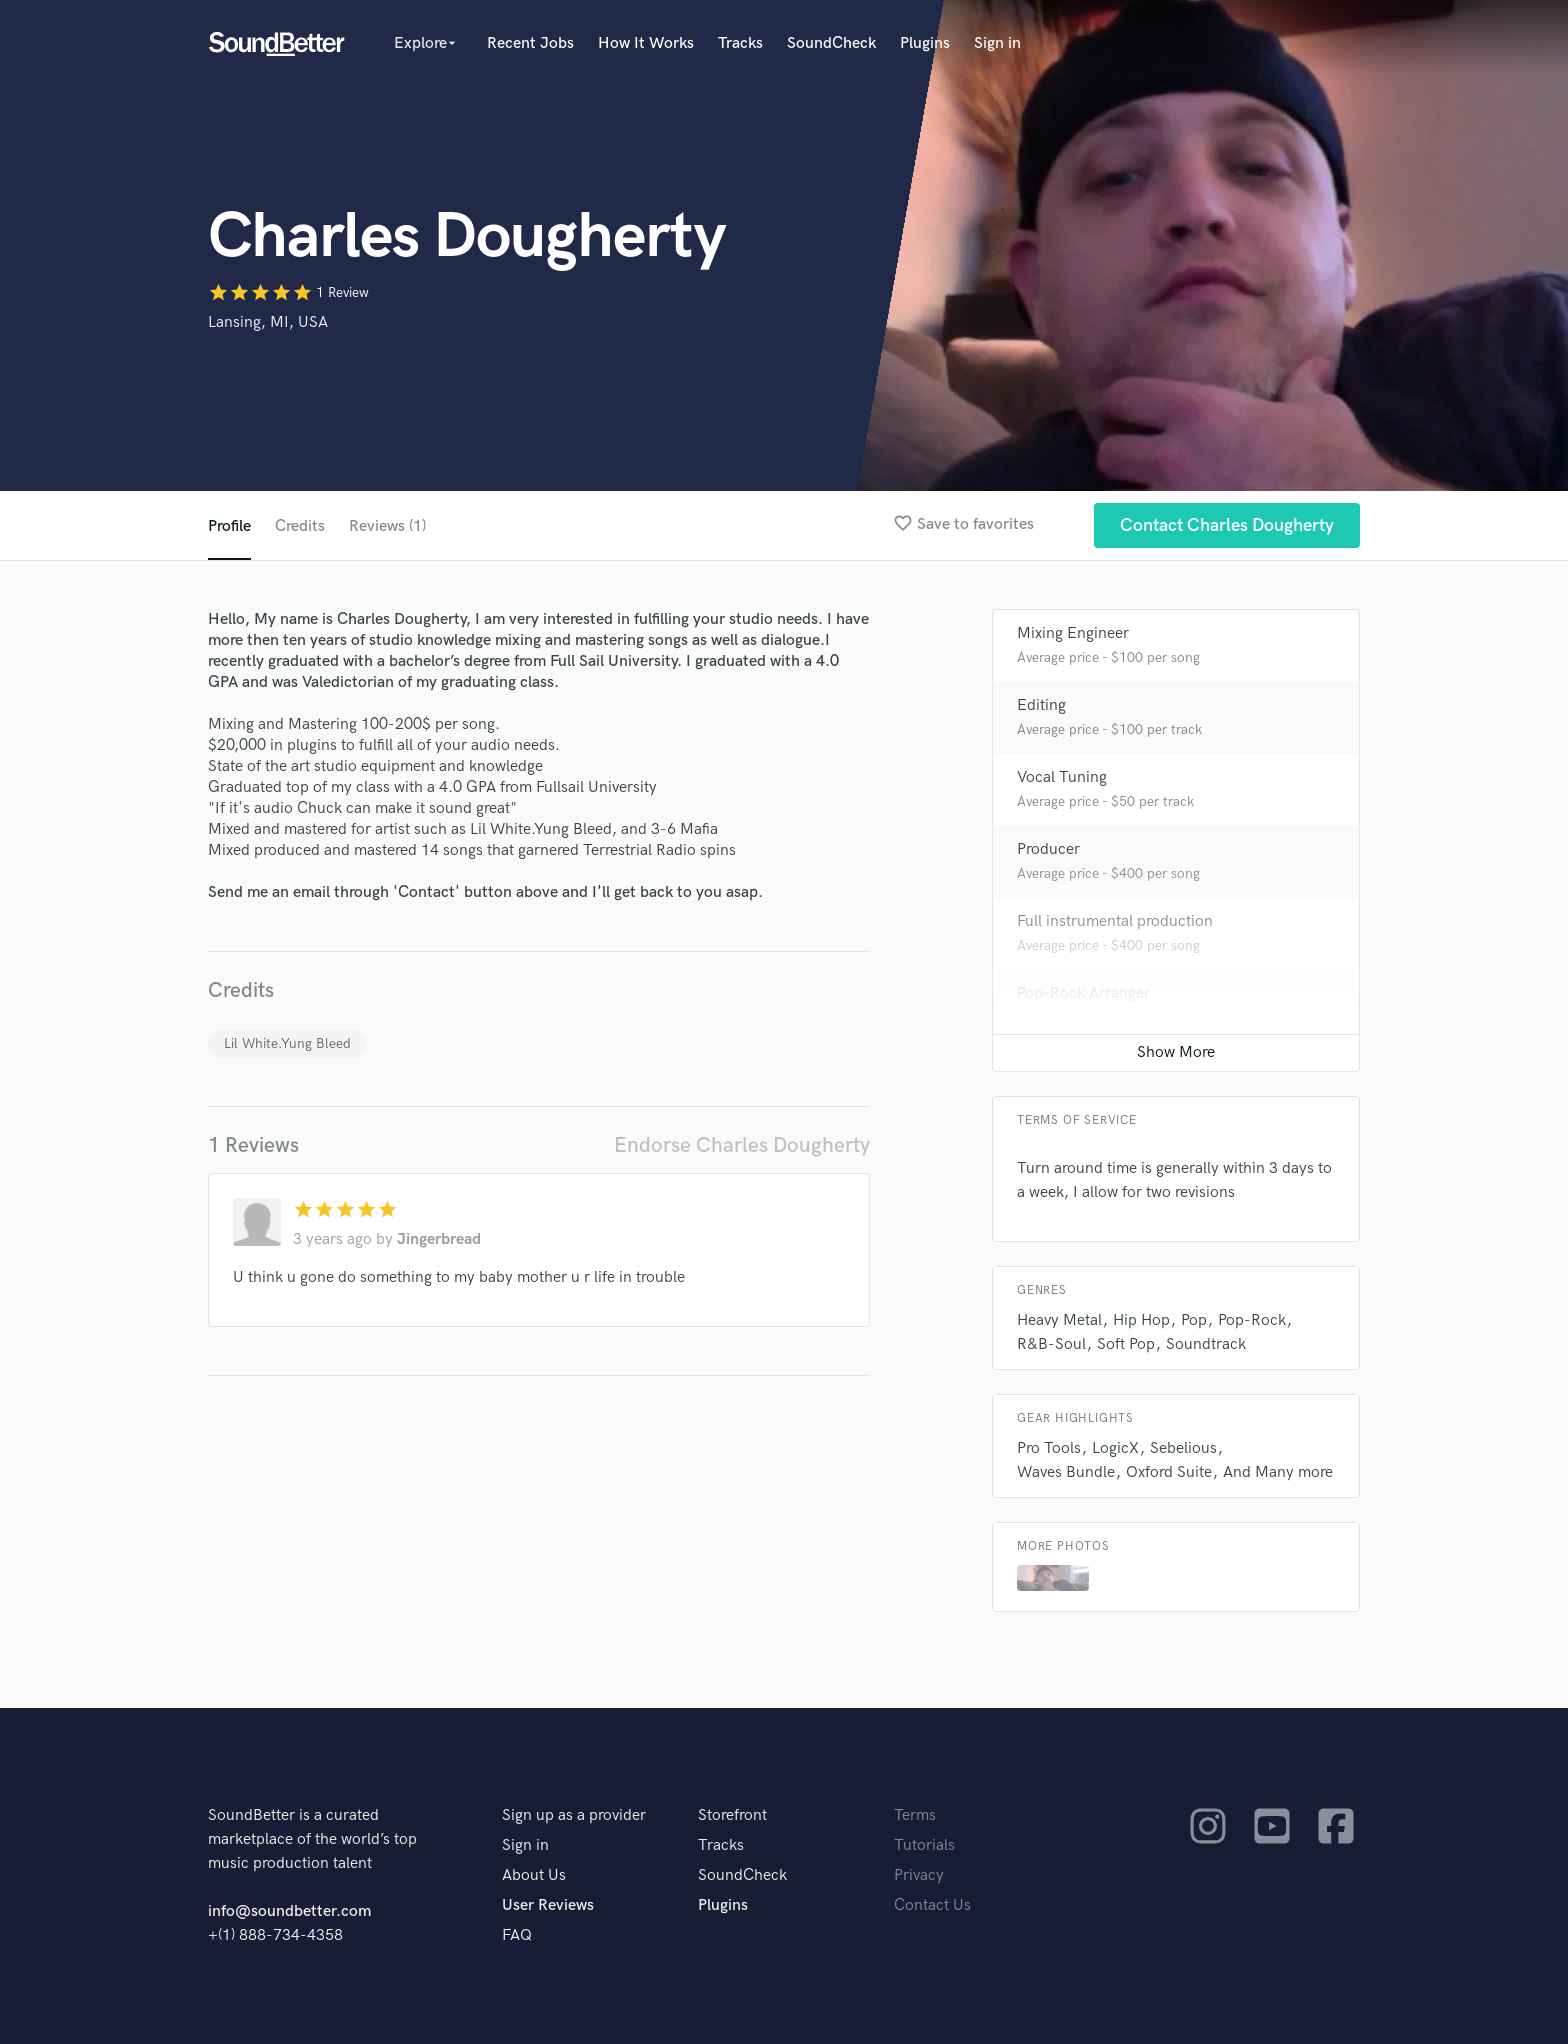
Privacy (919, 1875)
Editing (1041, 705)
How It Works (646, 43)
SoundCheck (831, 43)
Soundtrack (1206, 1344)
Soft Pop (1126, 1344)
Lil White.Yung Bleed (287, 1043)
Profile (229, 526)
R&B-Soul (1051, 1344)
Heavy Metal (1059, 1320)
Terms (915, 1815)
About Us (534, 1875)
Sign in (997, 43)
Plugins (925, 43)
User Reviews (548, 1905)
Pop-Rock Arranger (1083, 993)
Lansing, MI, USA (268, 322)
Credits (300, 526)
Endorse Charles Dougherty (742, 1145)
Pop (1194, 1320)
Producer (1048, 849)
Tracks (740, 43)
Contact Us (932, 1905)
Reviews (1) (387, 526)
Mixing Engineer (1073, 633)
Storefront (732, 1815)
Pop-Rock (1252, 1320)
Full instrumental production (1115, 921)
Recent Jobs (530, 43)
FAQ (517, 1935)
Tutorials (924, 1845)
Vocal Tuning (1062, 777)
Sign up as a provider (574, 1815)
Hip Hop (1141, 1320)
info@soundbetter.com (289, 1911)
